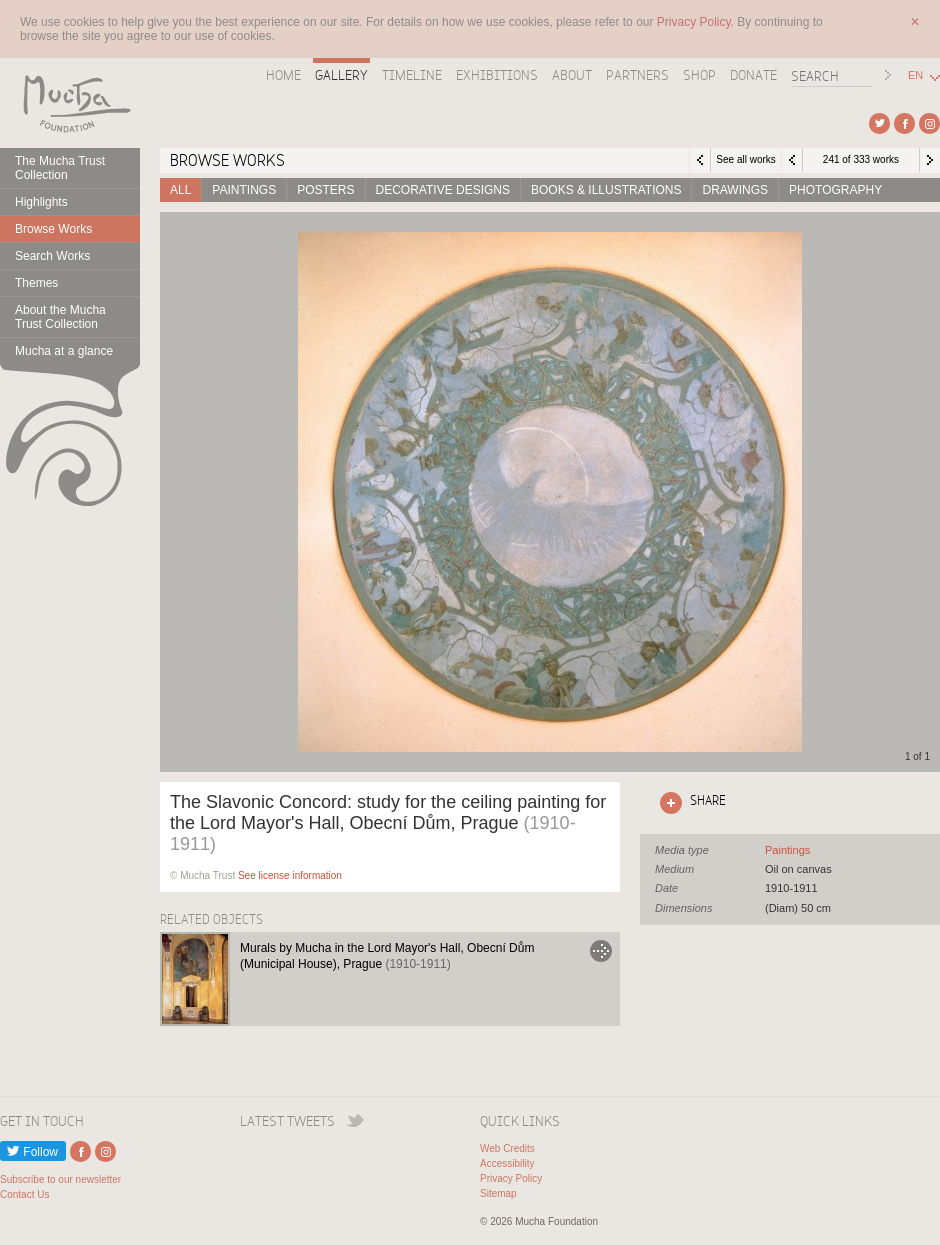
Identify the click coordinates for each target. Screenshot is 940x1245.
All (180, 190)
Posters (325, 190)
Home (283, 75)
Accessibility (507, 1163)
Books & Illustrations (606, 190)
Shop (699, 75)
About (572, 75)
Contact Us (24, 1194)
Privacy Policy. (697, 22)
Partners (637, 75)
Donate (753, 75)
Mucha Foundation (70, 103)
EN (915, 75)
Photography (835, 190)
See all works (745, 159)
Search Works (52, 256)
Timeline (412, 75)
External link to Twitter (879, 123)
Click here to (689, 803)
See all (787, 850)
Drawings (735, 190)
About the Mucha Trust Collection (60, 317)
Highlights (41, 202)
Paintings (244, 190)
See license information (290, 875)
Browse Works (53, 229)
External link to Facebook (904, 123)
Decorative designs (443, 190)
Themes (36, 283)
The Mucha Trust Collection (60, 168)
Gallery (341, 75)
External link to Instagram (929, 123)
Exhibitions (497, 75)
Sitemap (498, 1193)
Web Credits (507, 1148)
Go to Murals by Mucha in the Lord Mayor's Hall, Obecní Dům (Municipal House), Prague (601, 951)
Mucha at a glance (64, 351)
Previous (792, 160)
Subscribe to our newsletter (60, 1179)
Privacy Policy (511, 1178)
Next (930, 160)
